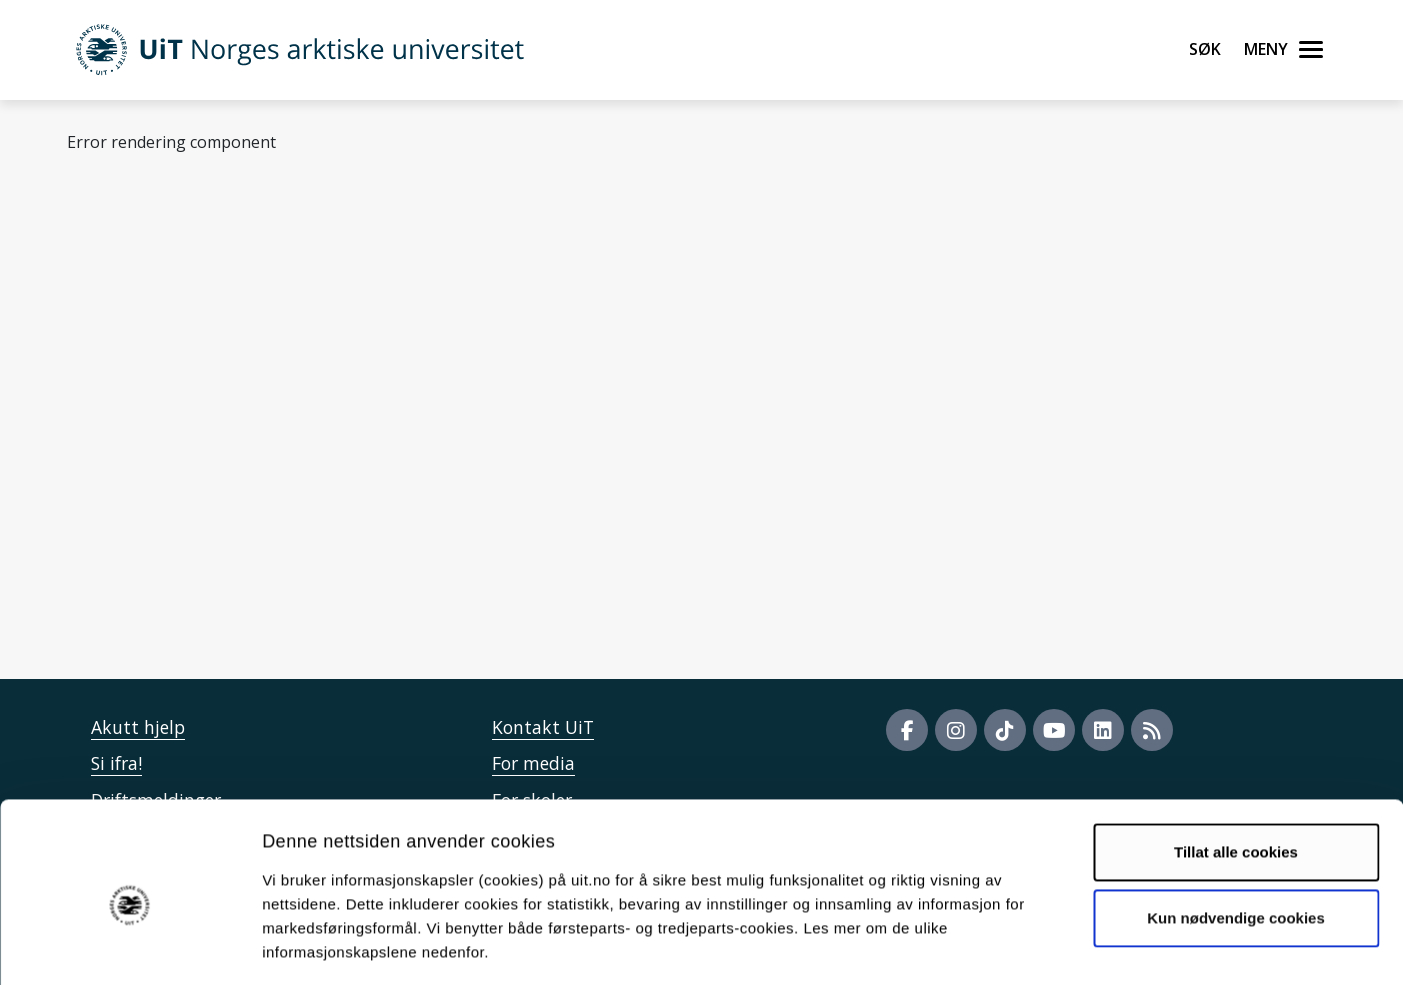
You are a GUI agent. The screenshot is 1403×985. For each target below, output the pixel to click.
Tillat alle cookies (1236, 765)
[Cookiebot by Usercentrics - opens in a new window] (129, 946)
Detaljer (1065, 945)
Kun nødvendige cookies (1236, 830)
